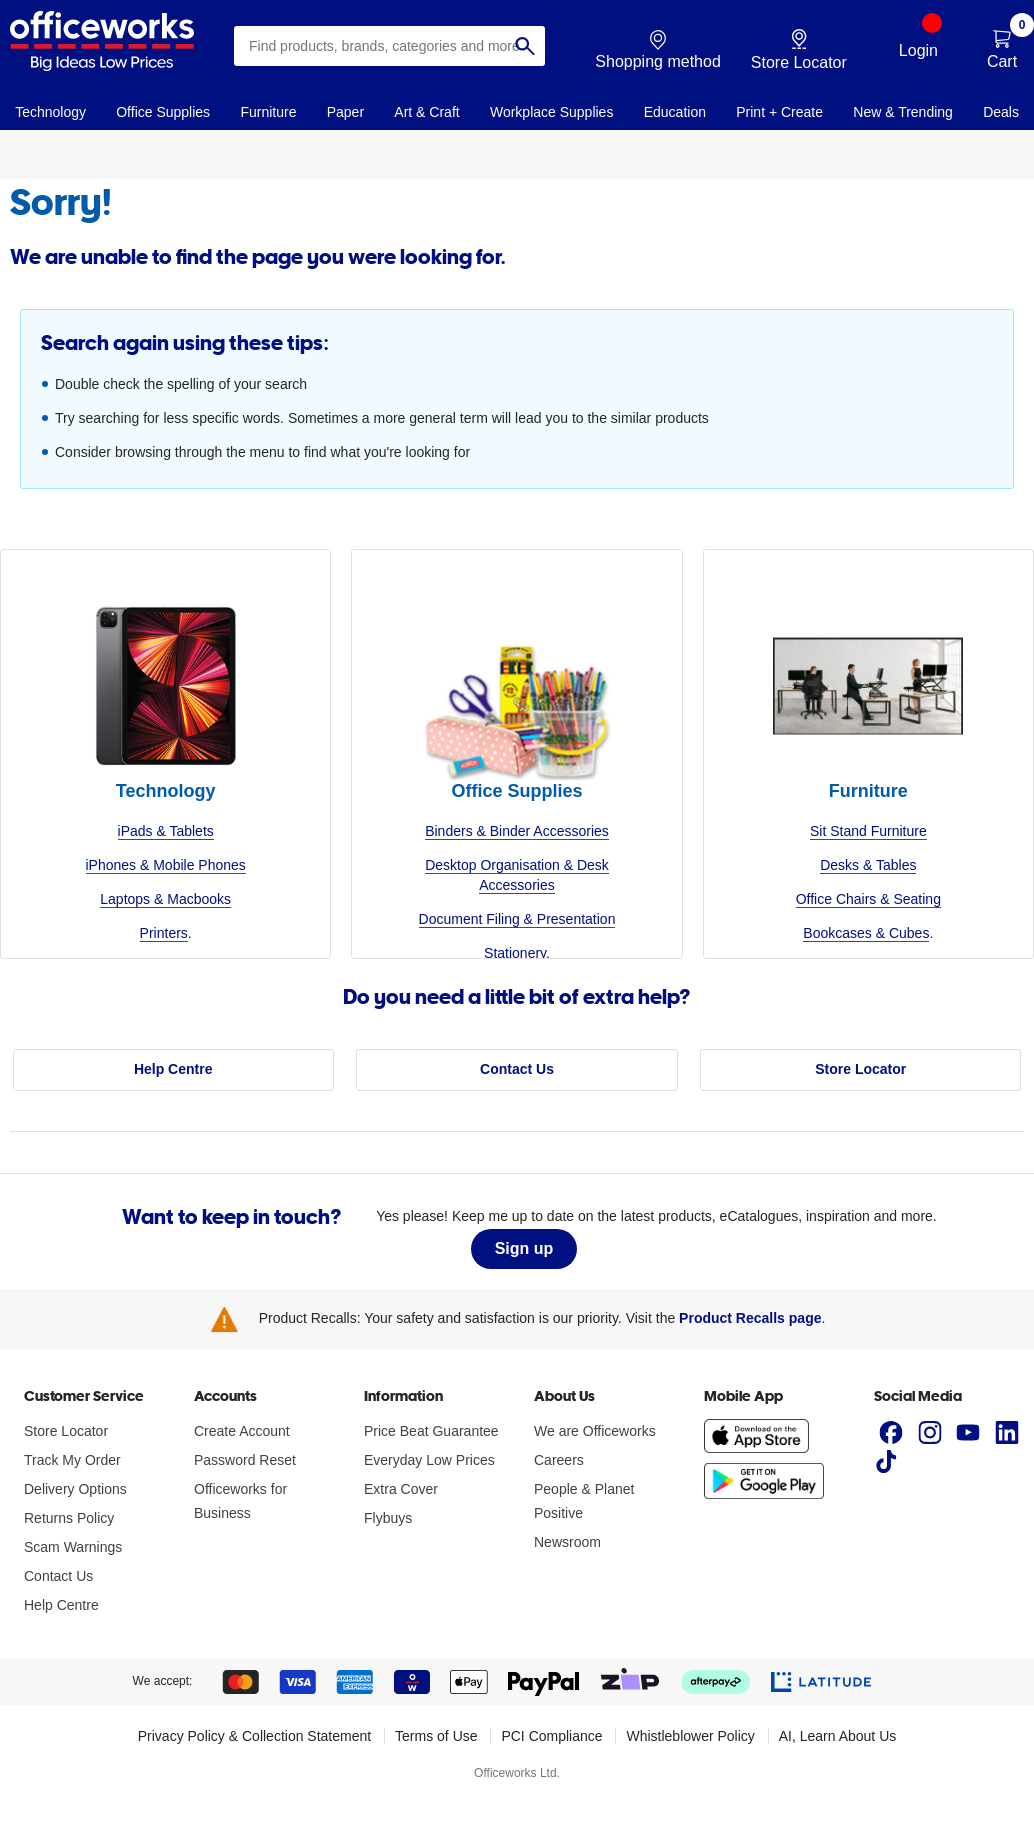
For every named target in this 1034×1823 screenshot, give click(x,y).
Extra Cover (401, 1489)
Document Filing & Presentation (517, 919)
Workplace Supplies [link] (551, 112)
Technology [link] (50, 112)
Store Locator (860, 1069)
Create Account (242, 1431)
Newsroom (567, 1542)
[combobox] (389, 46)
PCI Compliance (551, 1736)
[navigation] (50, 111)
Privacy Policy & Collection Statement (254, 1736)
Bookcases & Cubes (866, 933)
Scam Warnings (73, 1547)
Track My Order (72, 1460)
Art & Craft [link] (426, 112)
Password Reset (245, 1460)
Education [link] (675, 112)
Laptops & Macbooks (165, 899)
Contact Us (517, 1069)
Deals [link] (1001, 112)
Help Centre (173, 1069)
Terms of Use (436, 1736)
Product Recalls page (750, 1318)
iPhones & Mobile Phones (166, 865)
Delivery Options (75, 1489)
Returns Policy (69, 1518)
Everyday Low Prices (429, 1460)
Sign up (524, 1248)
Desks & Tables (868, 865)
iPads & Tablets (166, 831)
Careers (559, 1460)
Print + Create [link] (779, 112)
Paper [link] (345, 112)
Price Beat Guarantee (431, 1431)
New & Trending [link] (903, 112)
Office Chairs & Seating (868, 899)
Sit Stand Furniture (868, 831)
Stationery (515, 953)
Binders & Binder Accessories (517, 831)
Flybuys (388, 1518)
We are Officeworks (595, 1431)
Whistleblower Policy (690, 1736)
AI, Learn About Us (838, 1736)
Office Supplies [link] (163, 112)
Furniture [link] (268, 112)
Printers (164, 933)
